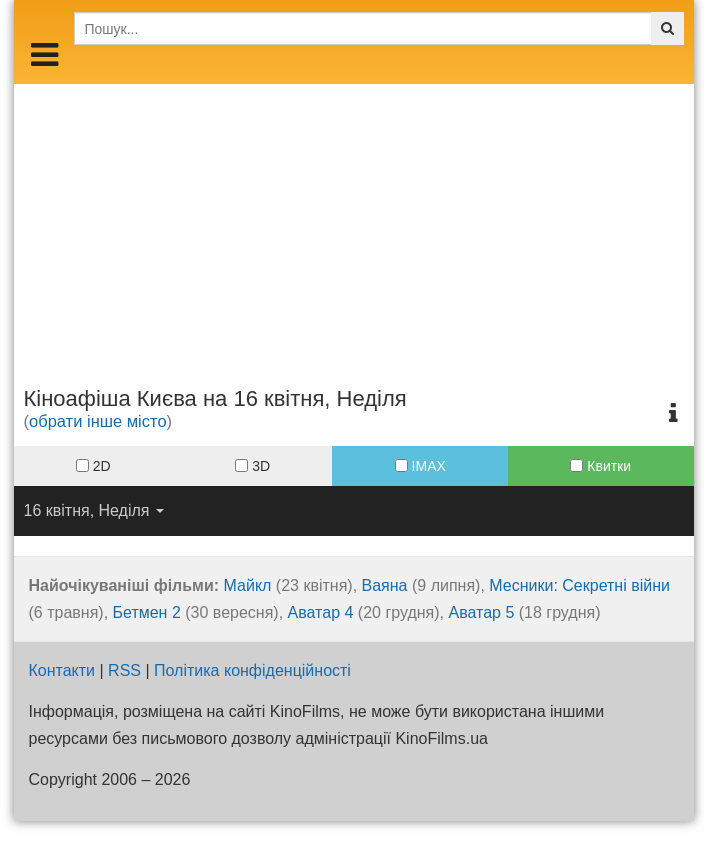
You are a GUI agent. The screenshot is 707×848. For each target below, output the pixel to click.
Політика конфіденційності (252, 670)
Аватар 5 (481, 612)
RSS (124, 670)
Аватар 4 (321, 612)
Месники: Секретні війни (579, 585)
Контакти (62, 670)
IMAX (420, 466)
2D (93, 466)
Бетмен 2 (147, 612)
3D (252, 466)
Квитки (600, 466)
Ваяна (385, 585)
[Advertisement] (354, 224)
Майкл (248, 585)
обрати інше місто (98, 421)
